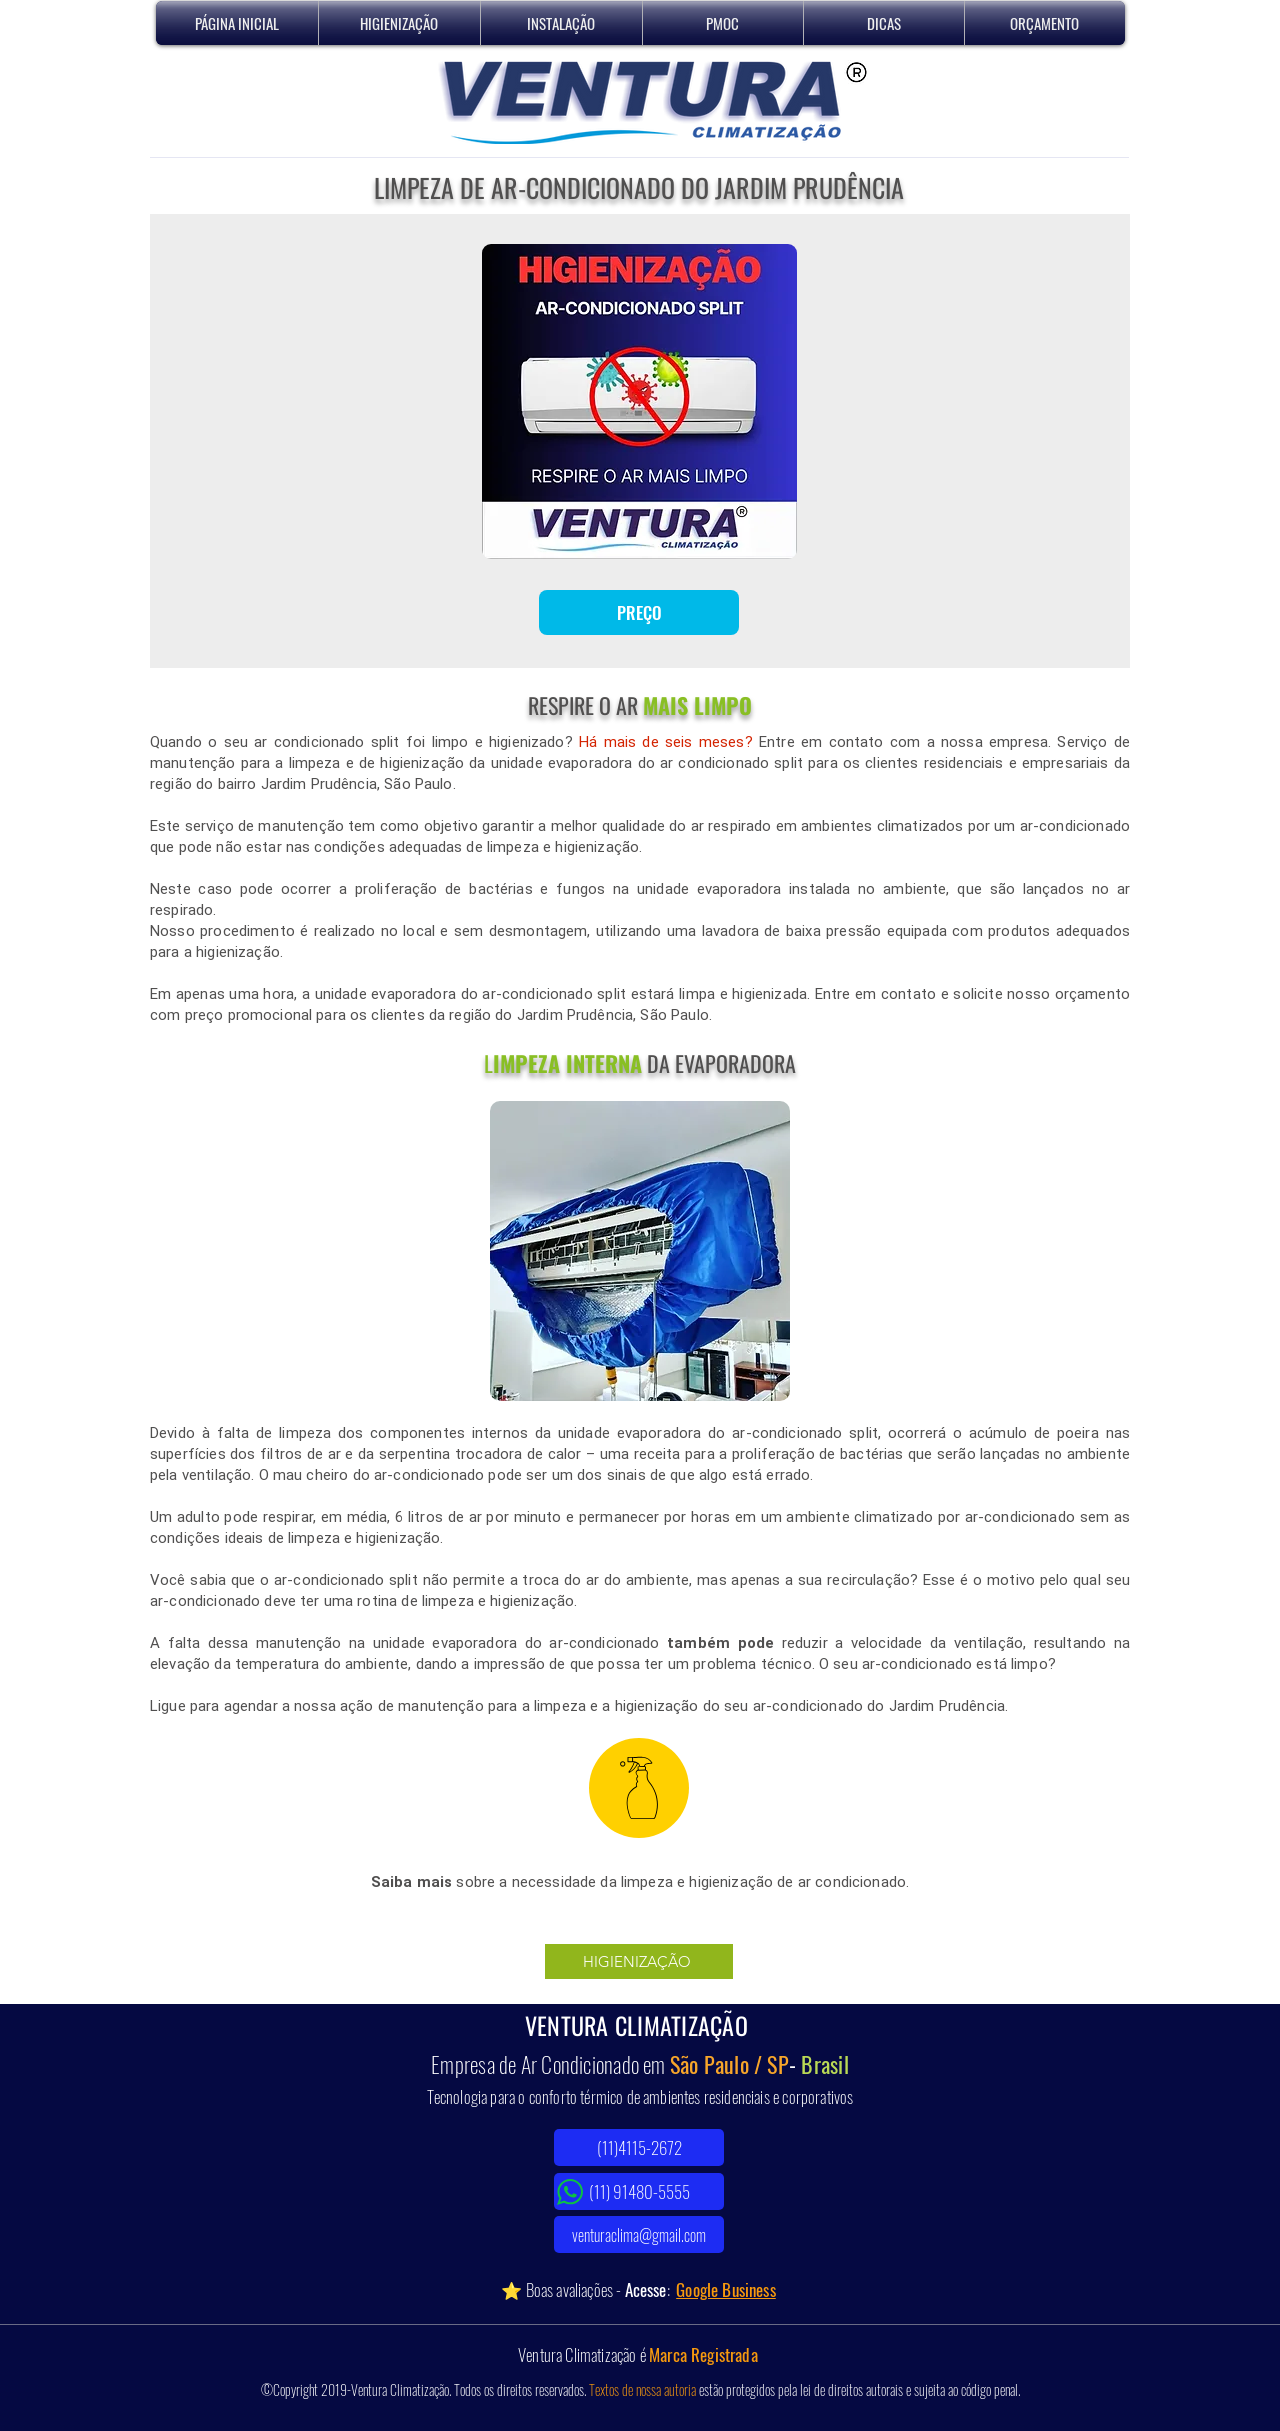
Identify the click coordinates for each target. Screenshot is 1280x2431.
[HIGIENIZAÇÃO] (639, 1961)
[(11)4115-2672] (639, 2147)
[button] (399, 23)
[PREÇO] (639, 612)
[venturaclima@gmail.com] (639, 2234)
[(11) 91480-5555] (639, 2191)
